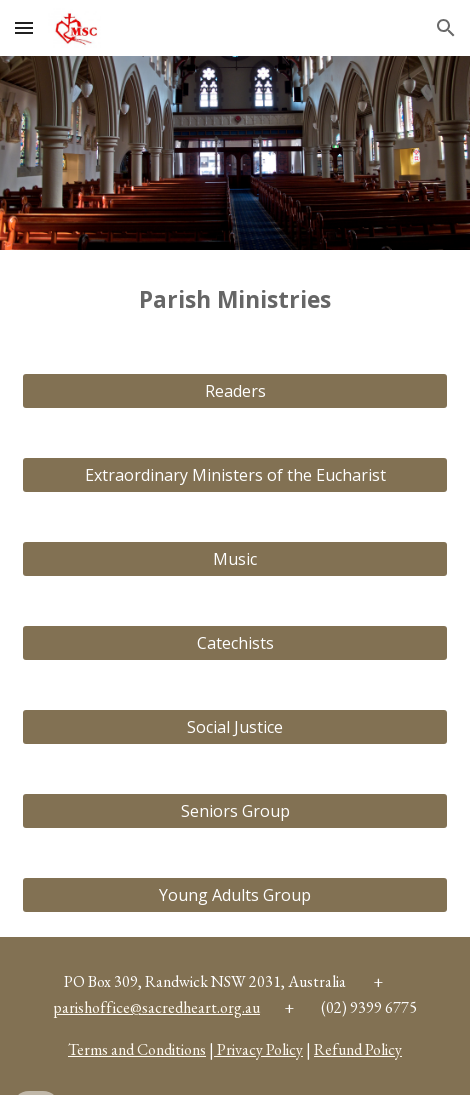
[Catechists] (235, 643)
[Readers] (235, 391)
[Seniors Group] (235, 811)
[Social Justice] (235, 727)
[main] (235, 299)
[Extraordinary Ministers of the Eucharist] (235, 475)
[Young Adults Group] (235, 895)
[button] (24, 27)
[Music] (235, 559)
